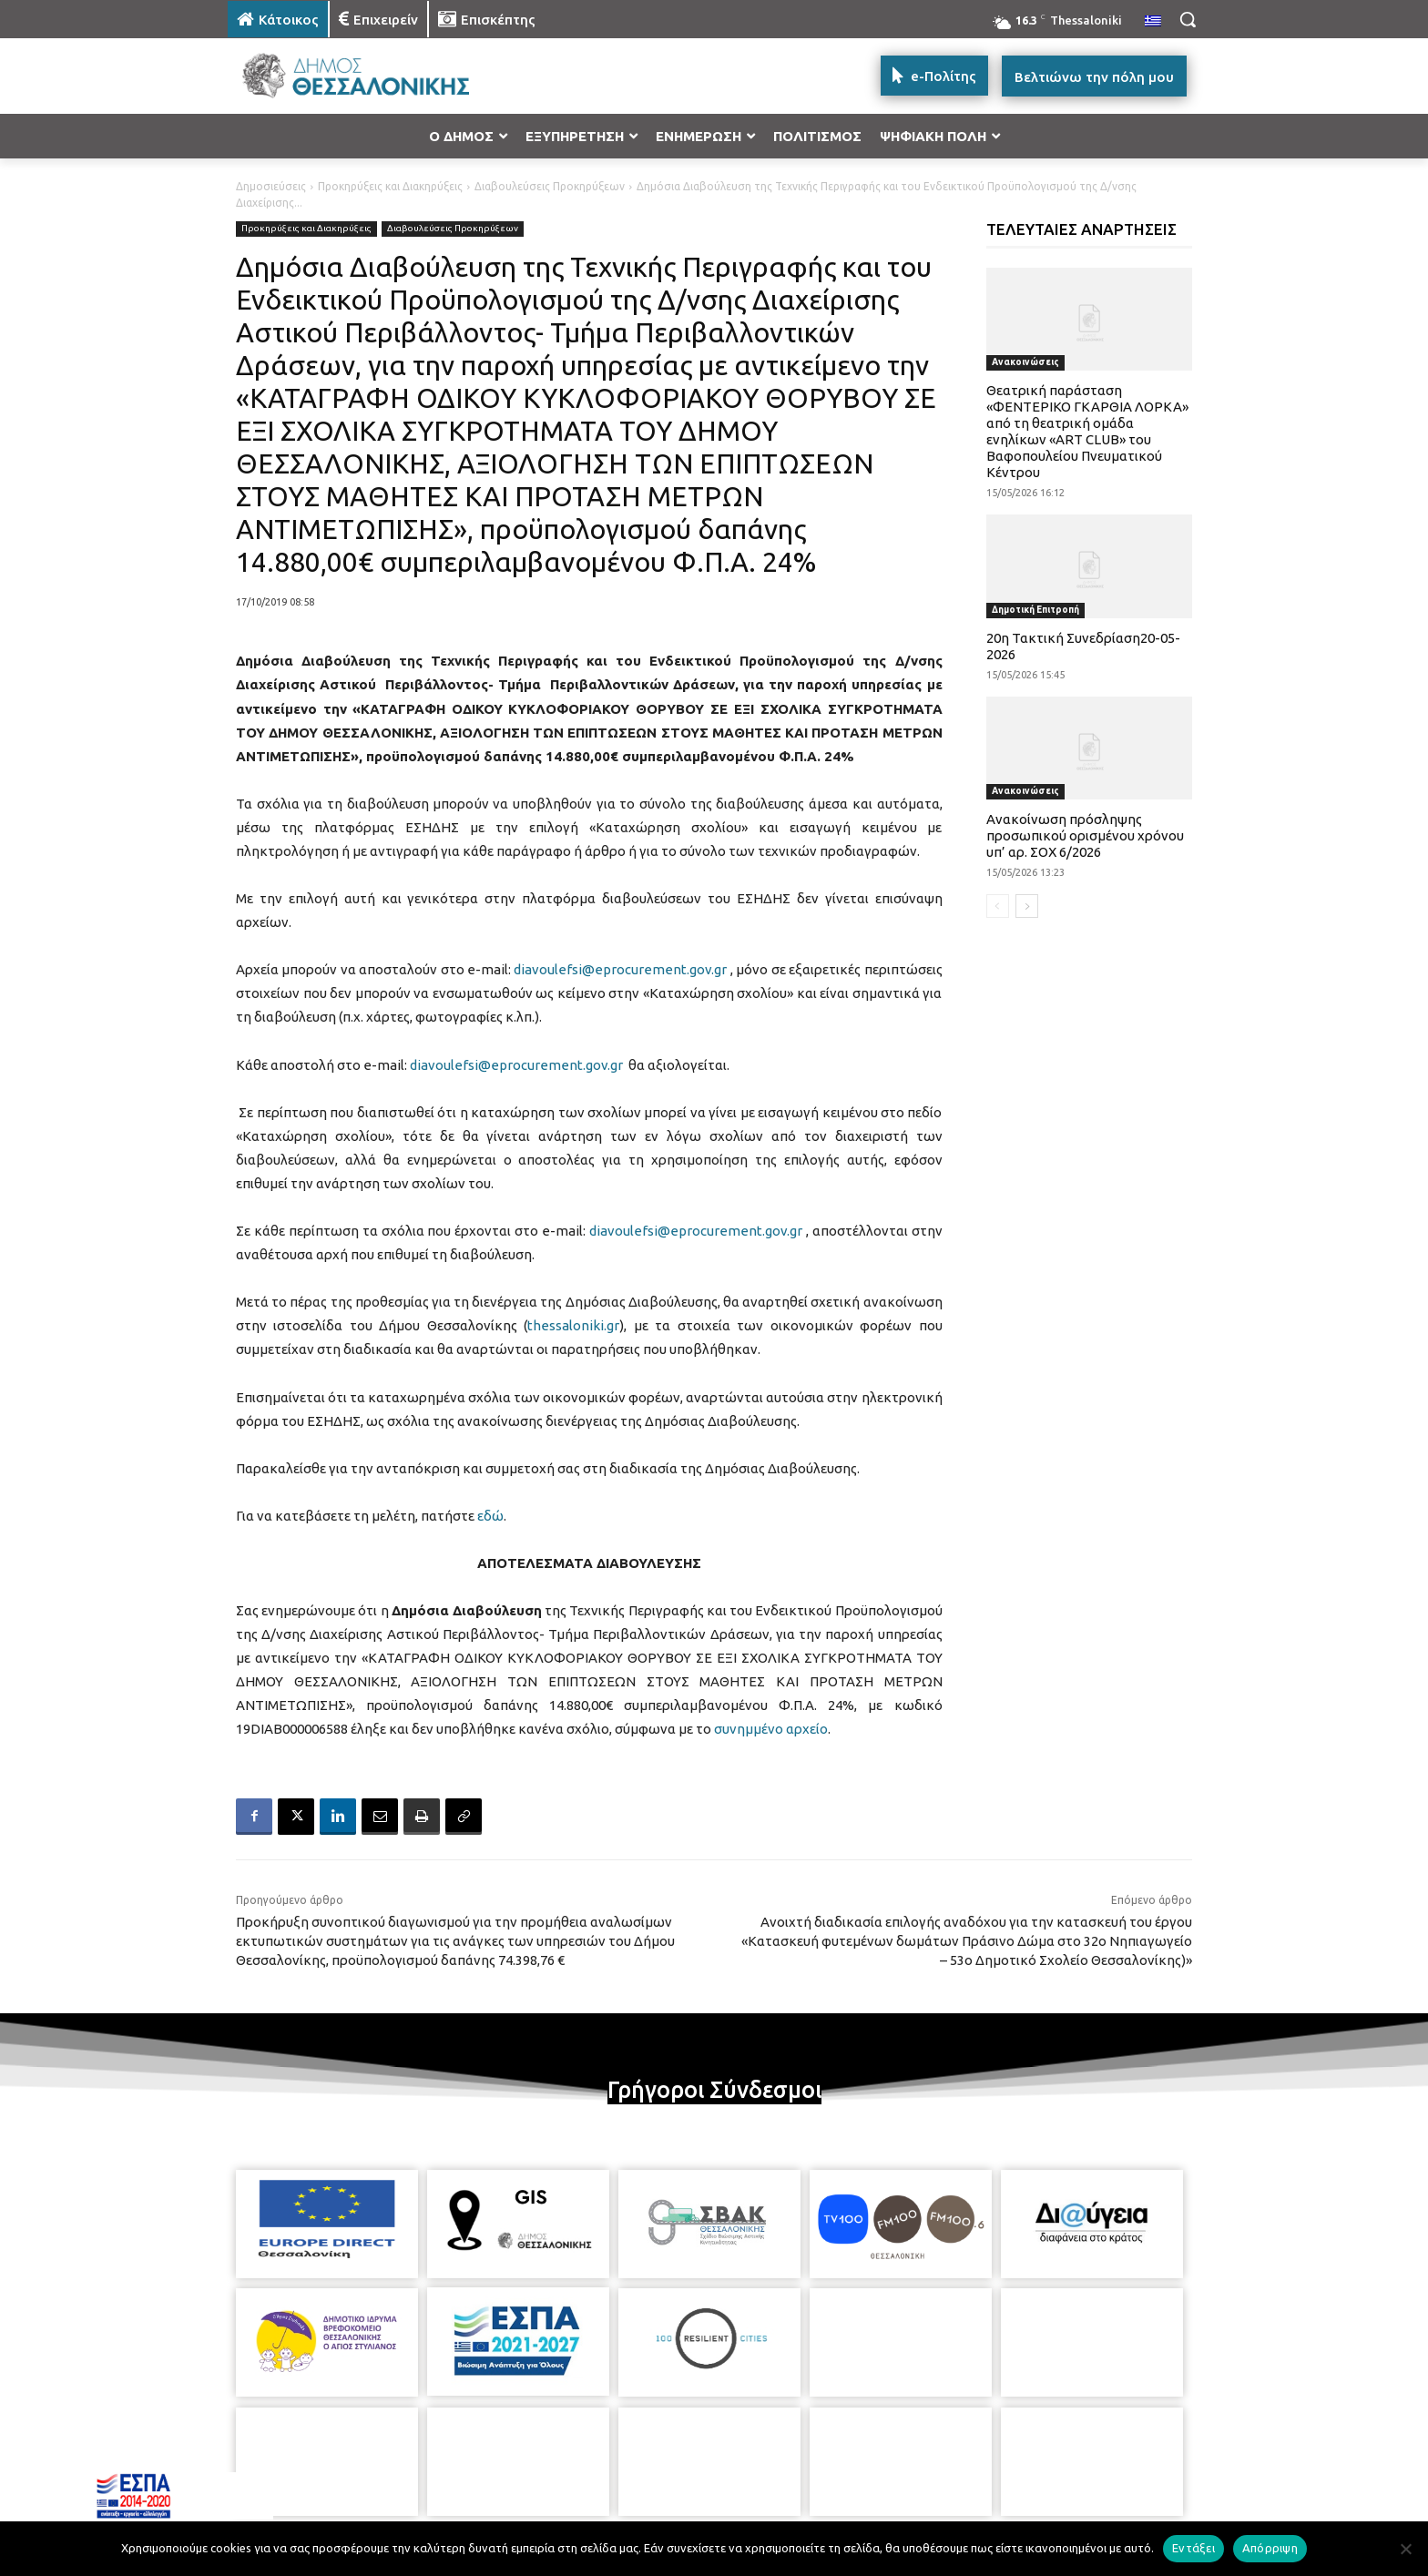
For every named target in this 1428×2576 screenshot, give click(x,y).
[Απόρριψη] (1405, 2549)
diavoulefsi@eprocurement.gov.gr (620, 969)
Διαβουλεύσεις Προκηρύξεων (549, 186)
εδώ (490, 1515)
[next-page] (1026, 906)
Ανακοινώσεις (1025, 362)
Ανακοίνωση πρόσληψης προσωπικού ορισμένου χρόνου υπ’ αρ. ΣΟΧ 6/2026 (1085, 835)
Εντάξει (1193, 2547)
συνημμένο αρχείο (771, 1728)
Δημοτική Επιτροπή (1035, 610)
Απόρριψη (1270, 2547)
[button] (1187, 19)
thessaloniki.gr (573, 1325)
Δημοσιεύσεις (271, 186)
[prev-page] (997, 906)
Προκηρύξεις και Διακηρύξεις (390, 186)
